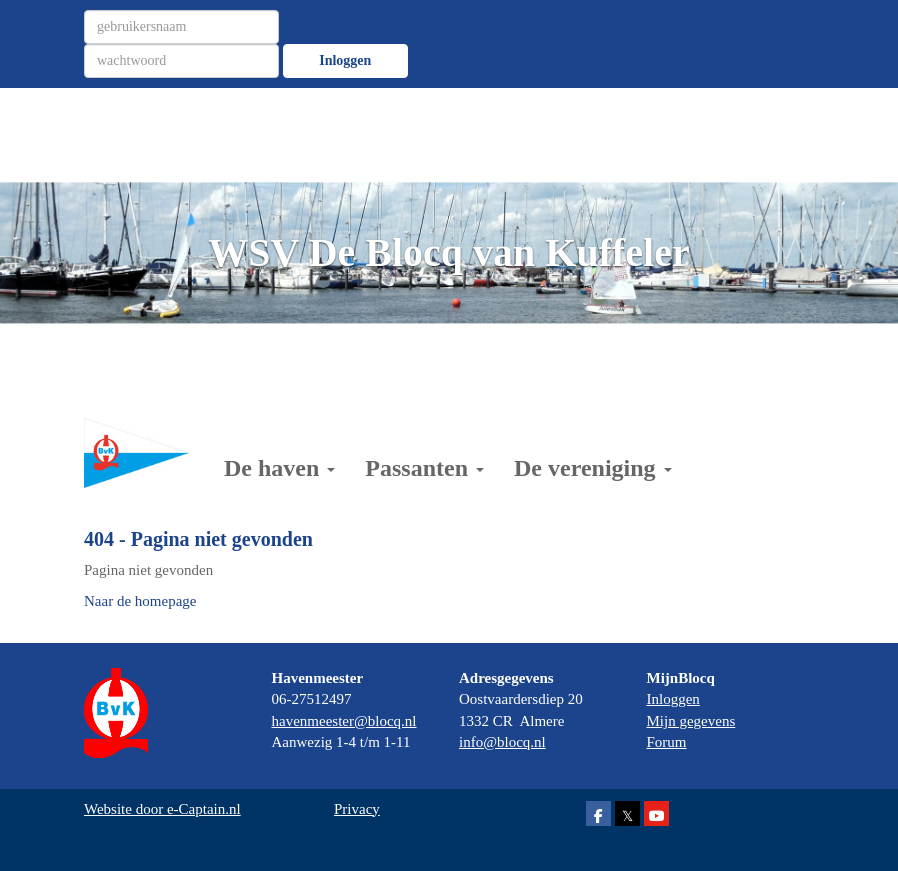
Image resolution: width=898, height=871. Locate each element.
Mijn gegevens (691, 721)
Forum (667, 742)
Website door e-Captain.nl (162, 809)
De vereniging (593, 468)
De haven (279, 468)
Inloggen (345, 60)
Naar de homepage (140, 601)
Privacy (357, 809)
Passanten (424, 468)
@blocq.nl (344, 721)
